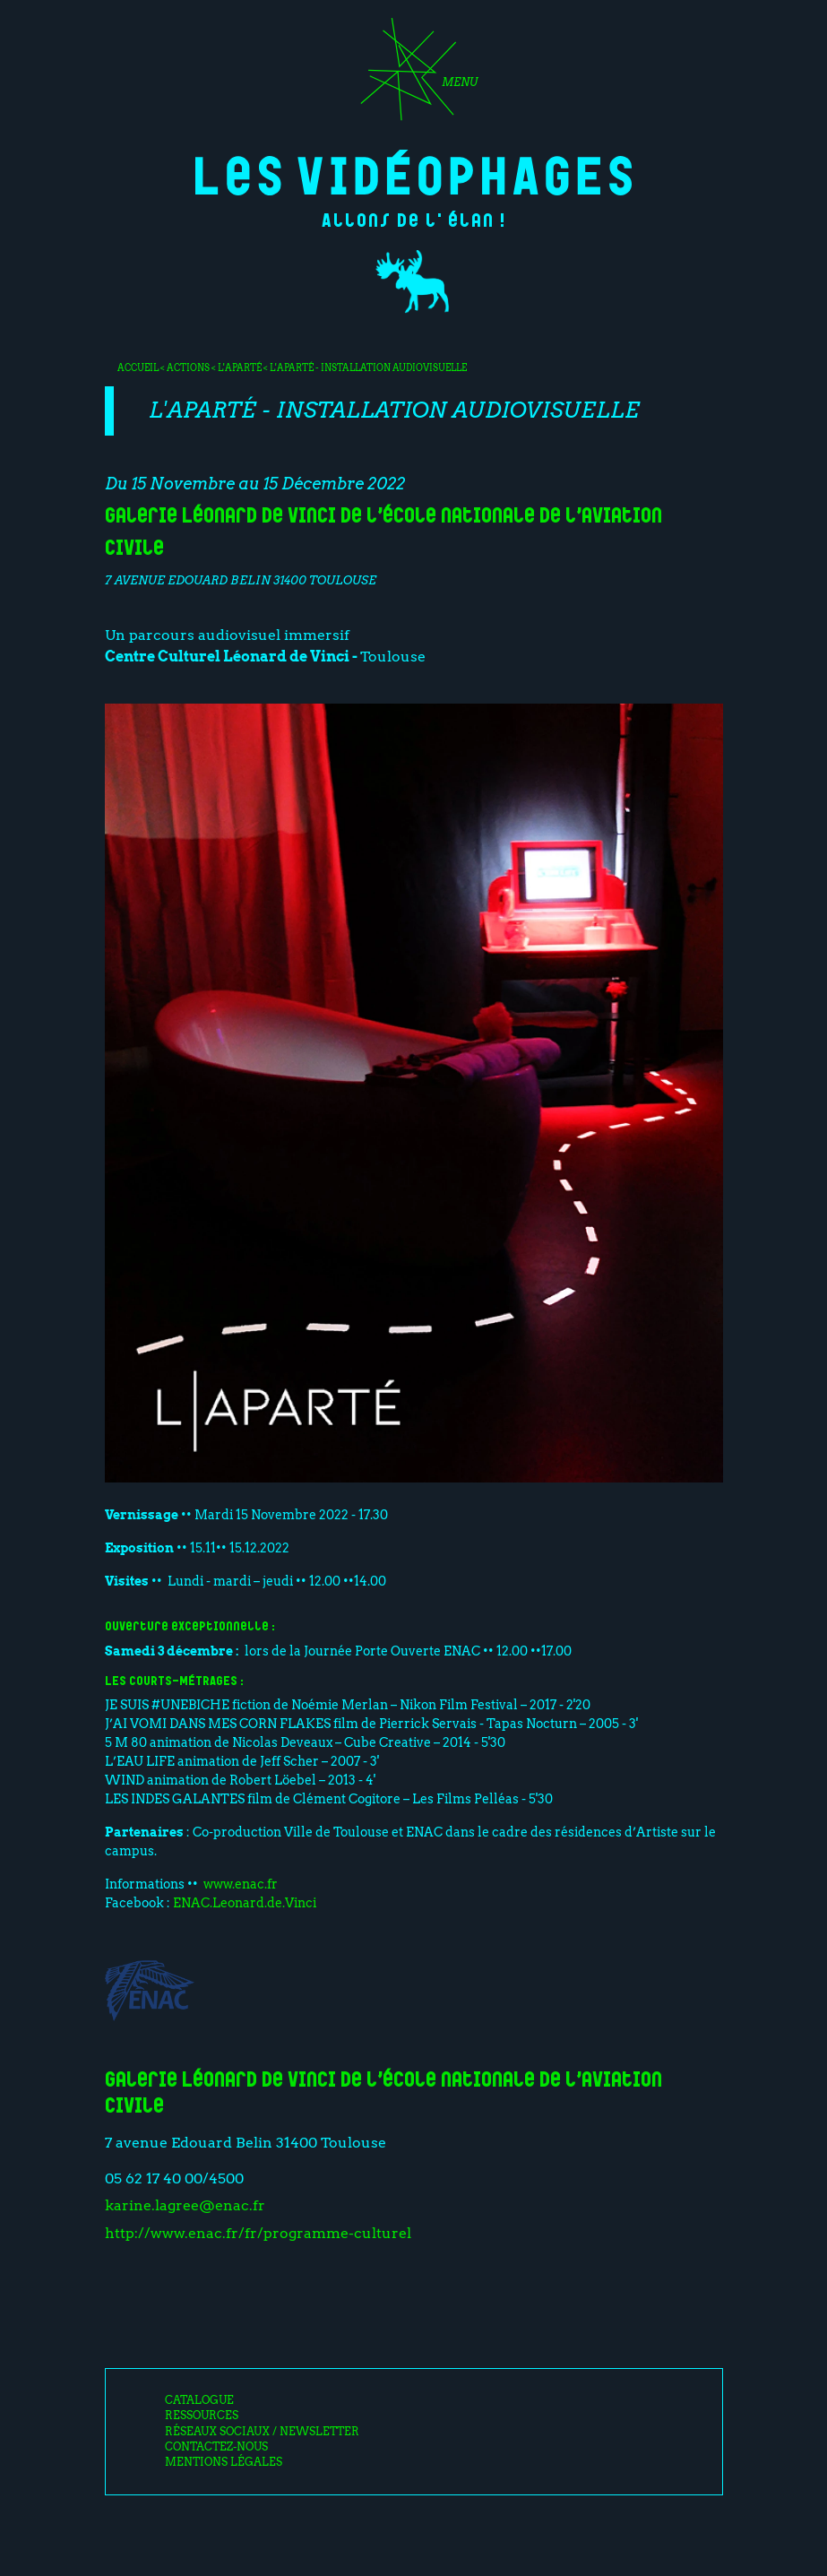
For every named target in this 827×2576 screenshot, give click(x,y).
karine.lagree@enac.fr (185, 2205)
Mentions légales (223, 2462)
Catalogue (199, 2400)
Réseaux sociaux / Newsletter (262, 2431)
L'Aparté (240, 367)
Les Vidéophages (413, 172)
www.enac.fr (240, 1884)
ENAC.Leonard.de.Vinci (243, 1903)
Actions (188, 367)
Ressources (201, 2415)
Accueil (138, 367)
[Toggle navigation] (413, 75)
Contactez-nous (216, 2447)
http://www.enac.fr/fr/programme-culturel (258, 2233)
